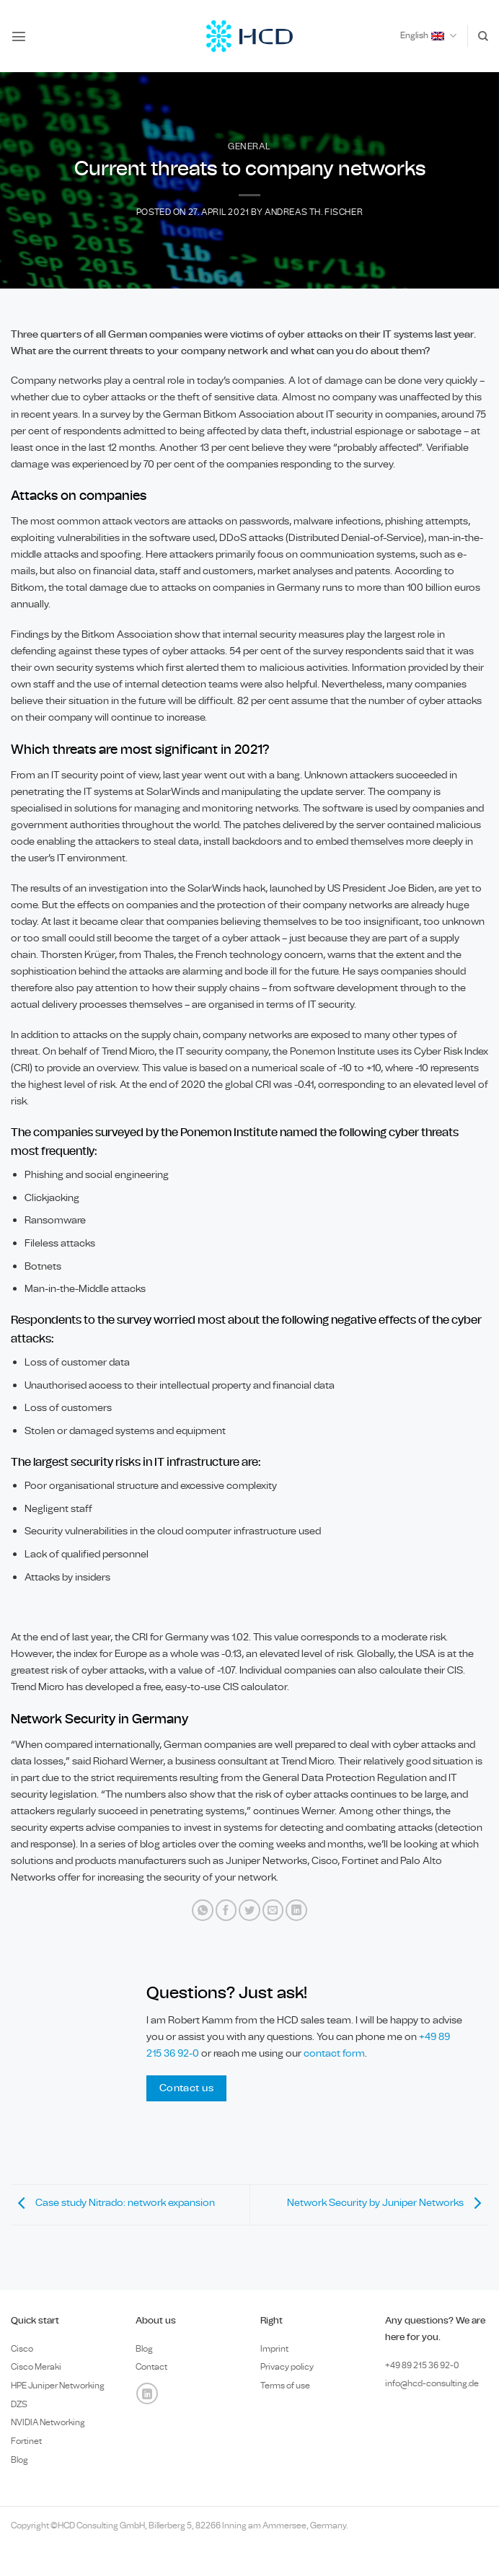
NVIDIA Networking (48, 2422)
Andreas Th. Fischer (314, 212)
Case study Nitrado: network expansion (113, 2203)
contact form (334, 2053)
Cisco (22, 2349)
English (428, 36)
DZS (19, 2404)
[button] (19, 36)
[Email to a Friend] (273, 1910)
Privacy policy (287, 2367)
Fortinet (26, 2441)
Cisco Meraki (36, 2367)
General (249, 146)
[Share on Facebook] (226, 1910)
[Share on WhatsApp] (202, 1910)
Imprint (274, 2349)
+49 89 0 (422, 2365)
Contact (151, 2367)
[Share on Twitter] (249, 1910)
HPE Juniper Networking (58, 2385)
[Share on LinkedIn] (296, 1910)
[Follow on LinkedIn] (147, 2393)
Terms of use (285, 2385)
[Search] (483, 36)
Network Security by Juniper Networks (387, 2203)
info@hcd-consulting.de (432, 2383)
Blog (19, 2460)
